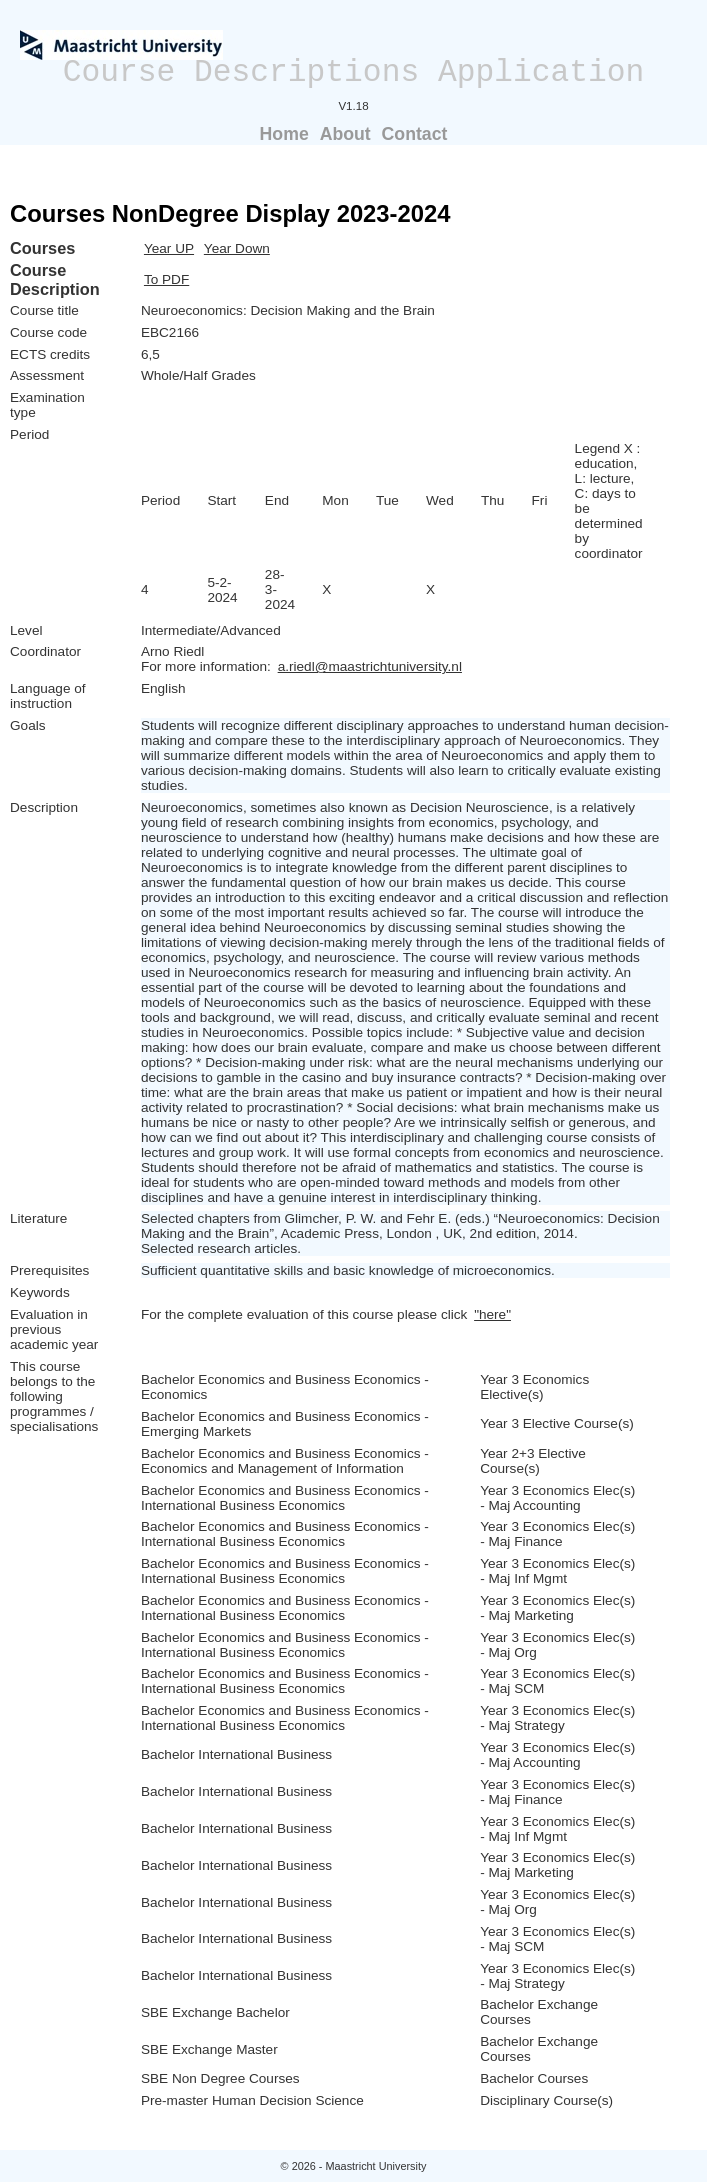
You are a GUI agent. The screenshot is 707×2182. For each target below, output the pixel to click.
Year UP (169, 248)
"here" (492, 1314)
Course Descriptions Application (354, 72)
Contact (415, 134)
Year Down (237, 248)
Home (284, 134)
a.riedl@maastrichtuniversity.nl (370, 666)
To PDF (166, 279)
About (345, 134)
